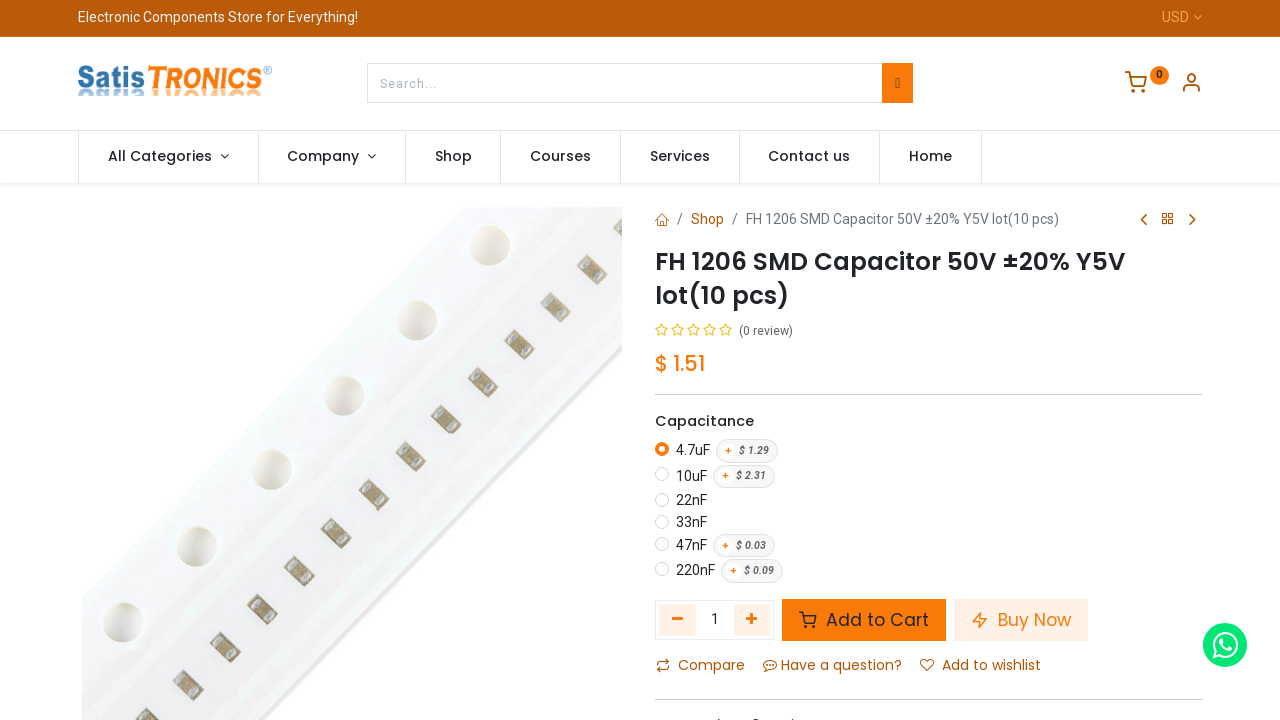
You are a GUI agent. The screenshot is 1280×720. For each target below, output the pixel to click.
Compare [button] (700, 665)
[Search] (897, 83)
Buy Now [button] (1021, 620)
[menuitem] (453, 157)
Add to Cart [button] (864, 620)
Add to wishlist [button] (980, 665)
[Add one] (752, 620)
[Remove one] (677, 620)
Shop (707, 219)
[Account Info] (1191, 85)
